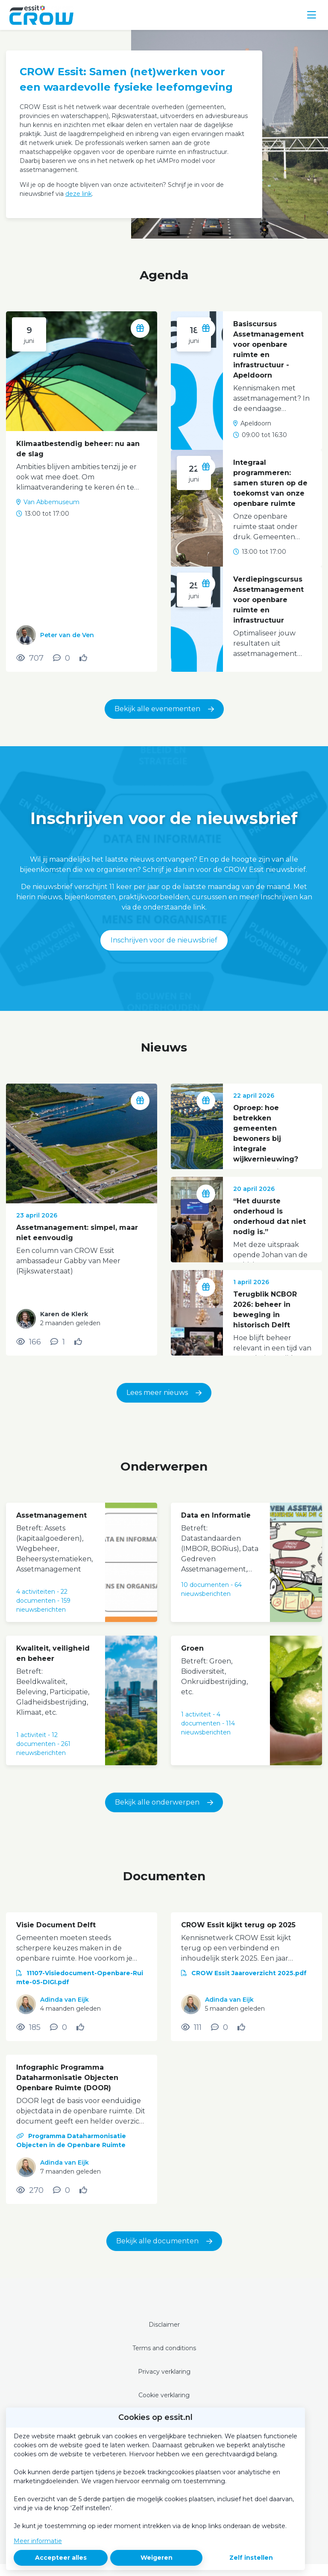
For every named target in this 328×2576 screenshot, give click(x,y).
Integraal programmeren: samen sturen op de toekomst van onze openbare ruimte (270, 483)
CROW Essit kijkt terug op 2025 (238, 1925)
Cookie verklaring (164, 2395)
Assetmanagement (51, 1515)
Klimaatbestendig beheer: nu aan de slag (78, 449)
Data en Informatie (216, 1515)
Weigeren (157, 2557)
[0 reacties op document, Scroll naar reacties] (58, 2027)
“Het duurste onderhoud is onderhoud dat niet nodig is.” (269, 1216)
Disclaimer (164, 2324)
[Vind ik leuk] (84, 658)
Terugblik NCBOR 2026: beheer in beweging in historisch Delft (265, 1309)
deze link (78, 194)
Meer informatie (38, 2541)
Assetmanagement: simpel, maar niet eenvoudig (77, 1232)
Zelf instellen (251, 2557)
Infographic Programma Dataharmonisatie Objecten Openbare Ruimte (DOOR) (67, 2077)
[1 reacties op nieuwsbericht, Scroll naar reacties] (57, 1342)
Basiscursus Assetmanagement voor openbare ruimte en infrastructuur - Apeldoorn (268, 349)
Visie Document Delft (56, 1925)
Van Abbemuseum (51, 502)
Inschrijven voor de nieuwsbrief (164, 940)
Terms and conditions (164, 2348)
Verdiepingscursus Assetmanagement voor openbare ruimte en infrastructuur (268, 599)
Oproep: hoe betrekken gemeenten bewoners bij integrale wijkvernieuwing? (265, 1133)
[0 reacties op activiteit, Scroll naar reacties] (61, 658)
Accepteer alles (61, 2557)
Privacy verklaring (164, 2371)
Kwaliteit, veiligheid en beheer (53, 1653)
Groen (192, 1648)
